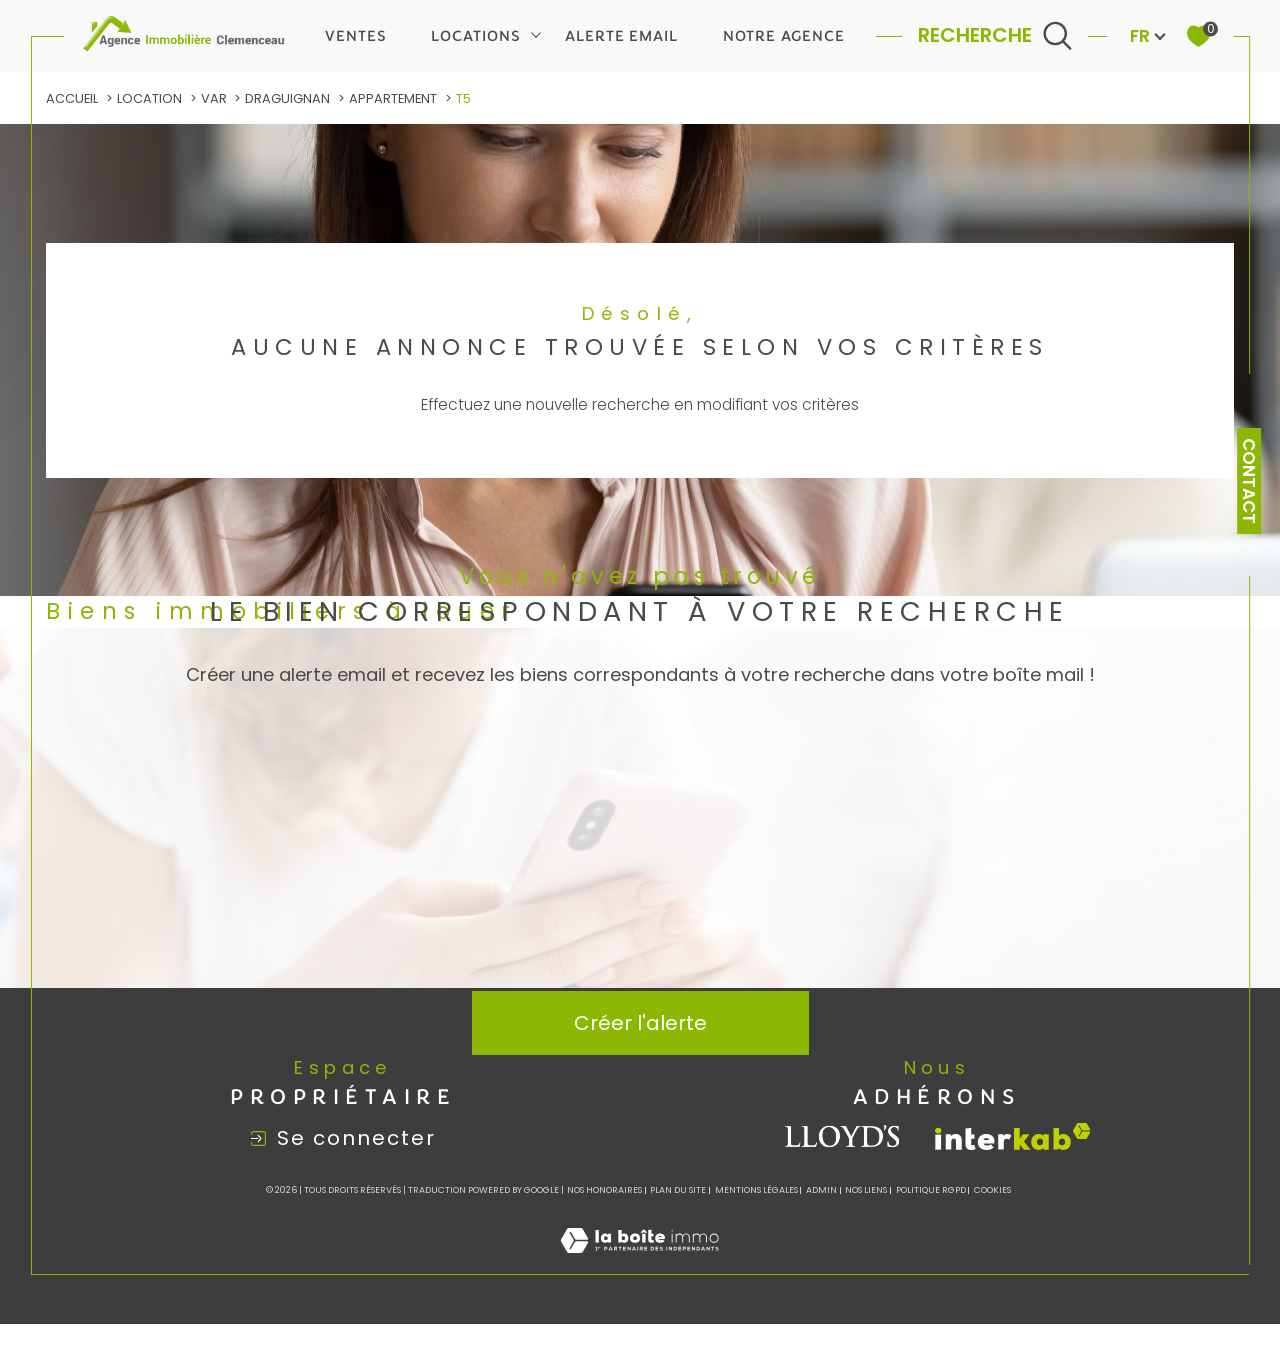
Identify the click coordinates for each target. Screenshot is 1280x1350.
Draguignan (287, 98)
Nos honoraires (604, 1191)
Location (149, 98)
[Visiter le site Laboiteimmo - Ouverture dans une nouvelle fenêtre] (639, 1262)
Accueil (72, 98)
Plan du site (678, 1191)
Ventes (355, 36)
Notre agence (784, 36)
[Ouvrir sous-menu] (536, 34)
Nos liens (866, 1191)
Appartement (393, 98)
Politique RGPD (931, 1191)
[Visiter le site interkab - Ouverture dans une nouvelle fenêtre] (1013, 1137)
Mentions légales (756, 1191)
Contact (1249, 481)
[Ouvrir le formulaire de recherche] (995, 35)
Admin (821, 1191)
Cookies (992, 1191)
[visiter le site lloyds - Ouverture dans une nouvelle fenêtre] (843, 1137)
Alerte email (621, 36)
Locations (475, 36)
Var (214, 98)
